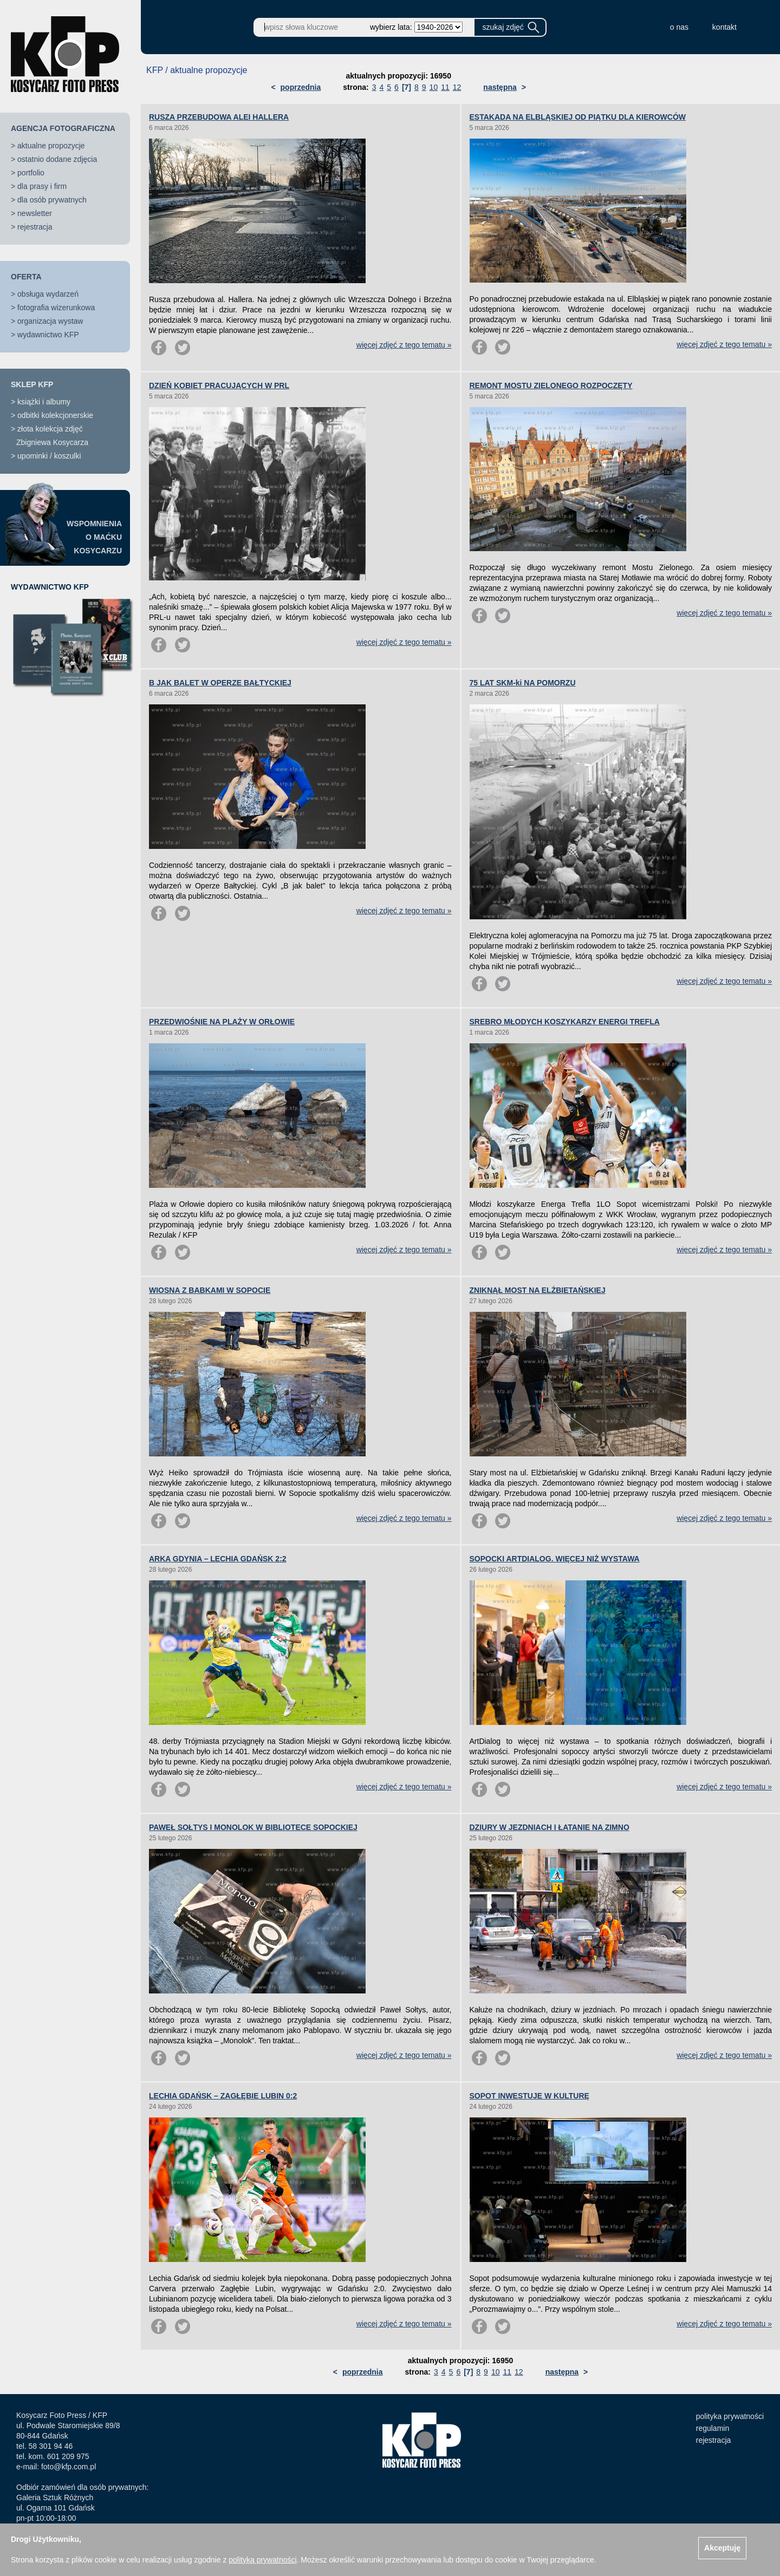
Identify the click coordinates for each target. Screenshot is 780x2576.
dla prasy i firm (42, 186)
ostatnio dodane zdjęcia (57, 159)
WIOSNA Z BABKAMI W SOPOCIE (209, 1290)
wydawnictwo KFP (48, 334)
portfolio (30, 172)
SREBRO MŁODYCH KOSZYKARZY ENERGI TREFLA (565, 1021)
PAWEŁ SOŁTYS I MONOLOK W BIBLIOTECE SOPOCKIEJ (253, 1827)
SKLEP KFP (32, 384)
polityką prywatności (262, 2559)
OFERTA (26, 276)
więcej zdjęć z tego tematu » (404, 345)
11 (445, 87)
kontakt (724, 27)
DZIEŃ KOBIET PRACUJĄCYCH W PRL (219, 385)
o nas (679, 27)
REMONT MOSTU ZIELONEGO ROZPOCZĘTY (551, 385)
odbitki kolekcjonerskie (55, 415)
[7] (406, 87)
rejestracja (35, 227)
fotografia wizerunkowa (56, 307)
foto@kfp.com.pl (68, 2466)
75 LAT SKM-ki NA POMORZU (523, 682)
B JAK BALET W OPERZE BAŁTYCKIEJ (220, 682)
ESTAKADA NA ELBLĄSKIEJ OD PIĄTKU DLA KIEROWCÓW (578, 117)
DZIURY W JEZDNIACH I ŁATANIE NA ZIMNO (549, 1827)
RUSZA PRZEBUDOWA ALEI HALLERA (219, 117)
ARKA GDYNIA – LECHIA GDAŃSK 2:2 (218, 1558)
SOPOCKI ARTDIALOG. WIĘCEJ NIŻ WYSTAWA (555, 1558)
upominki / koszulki (49, 456)
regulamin (712, 2428)
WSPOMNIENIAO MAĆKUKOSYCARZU (94, 537)
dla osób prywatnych (52, 199)
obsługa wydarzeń (48, 294)
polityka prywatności (730, 2416)
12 (457, 87)
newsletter (34, 213)
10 (434, 87)
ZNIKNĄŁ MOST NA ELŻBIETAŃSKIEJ (538, 1290)
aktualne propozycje (51, 145)
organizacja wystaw (50, 321)
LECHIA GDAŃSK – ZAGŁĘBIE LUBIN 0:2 (223, 2095)
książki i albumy (43, 401)
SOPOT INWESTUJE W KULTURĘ (529, 2095)
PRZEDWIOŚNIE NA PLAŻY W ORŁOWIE (222, 1021)
